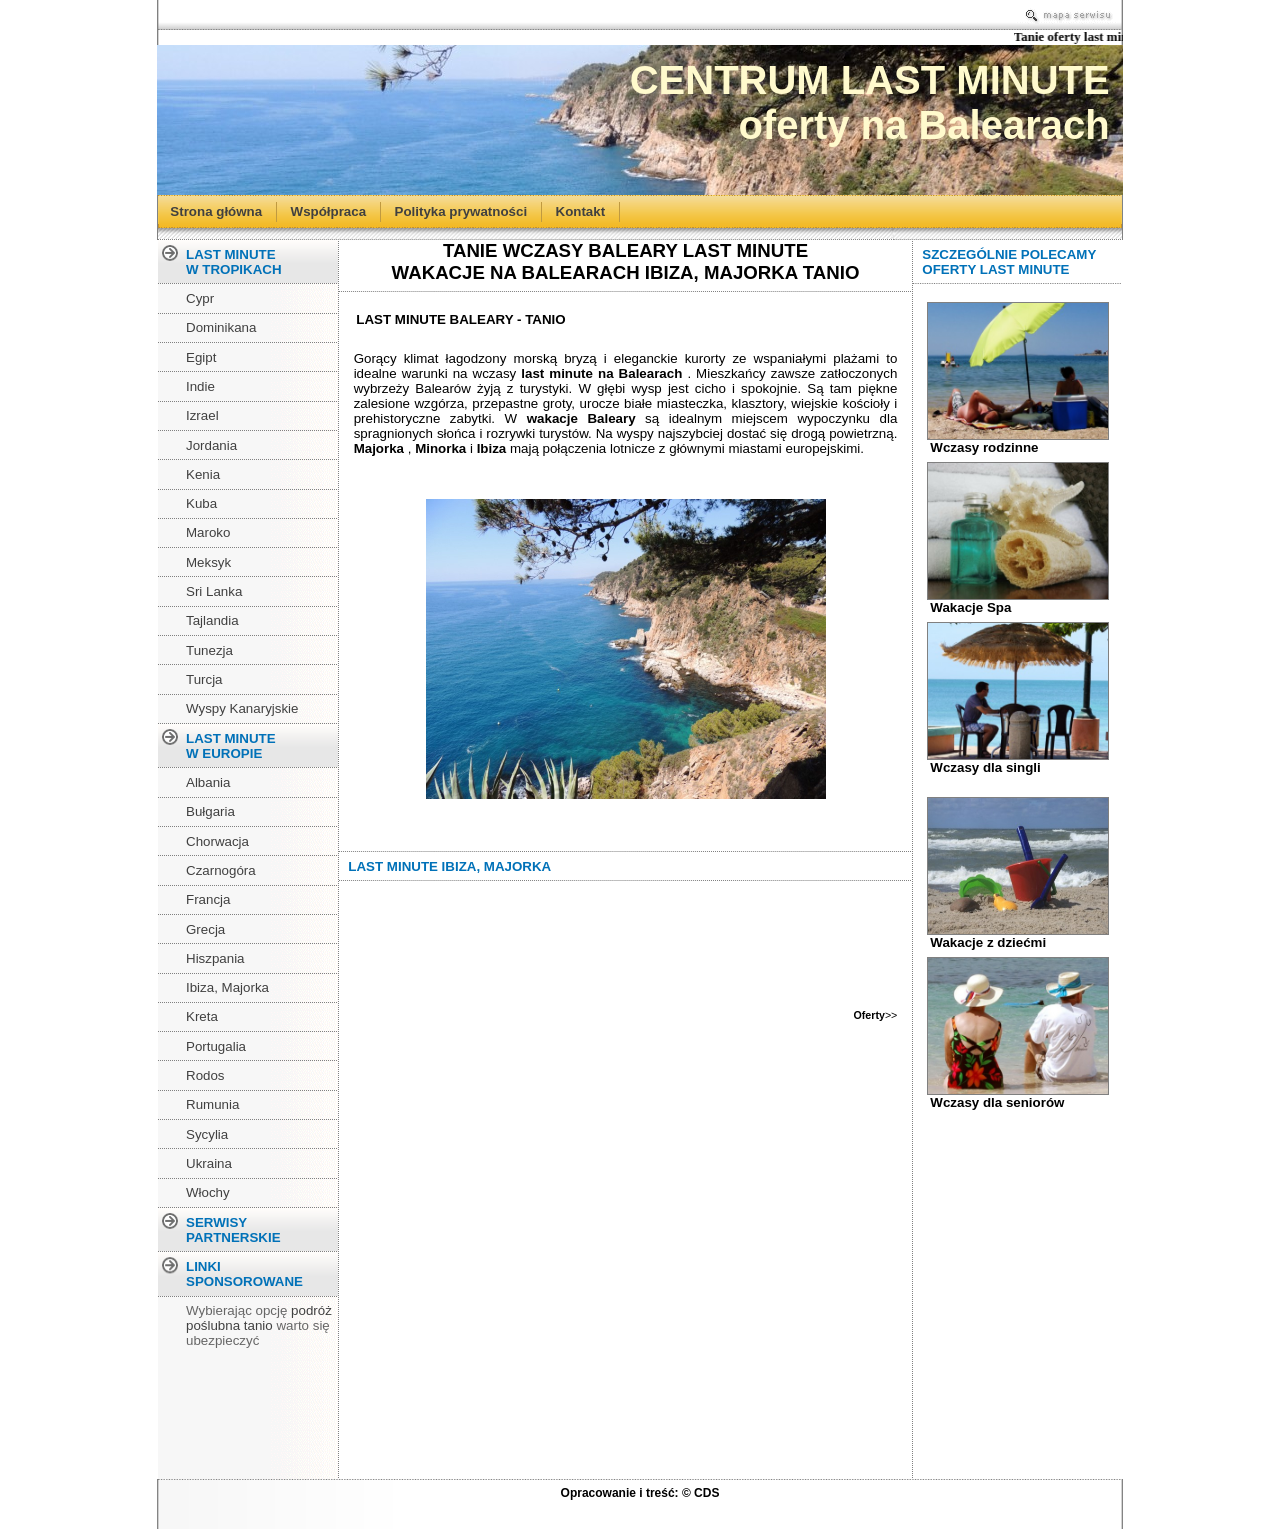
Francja (208, 899)
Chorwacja (217, 841)
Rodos (205, 1075)
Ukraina (209, 1163)
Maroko (208, 532)
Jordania (211, 445)
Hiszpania (215, 958)
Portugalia (216, 1046)
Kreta (202, 1016)
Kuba (201, 503)
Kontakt (581, 210)
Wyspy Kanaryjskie (242, 708)
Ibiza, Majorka (227, 987)
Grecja (205, 929)
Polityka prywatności (461, 210)
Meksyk (208, 562)
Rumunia (212, 1104)
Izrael (202, 415)
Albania (208, 782)
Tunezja (209, 650)
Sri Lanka (214, 591)
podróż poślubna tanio (259, 1318)
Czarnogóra (221, 870)
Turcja (204, 679)
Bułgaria (210, 811)
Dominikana (221, 327)
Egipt (201, 357)
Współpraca (329, 210)
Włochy (208, 1192)
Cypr (200, 298)
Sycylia (207, 1134)
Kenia (203, 474)
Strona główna (216, 210)
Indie (200, 386)
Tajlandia (212, 620)
